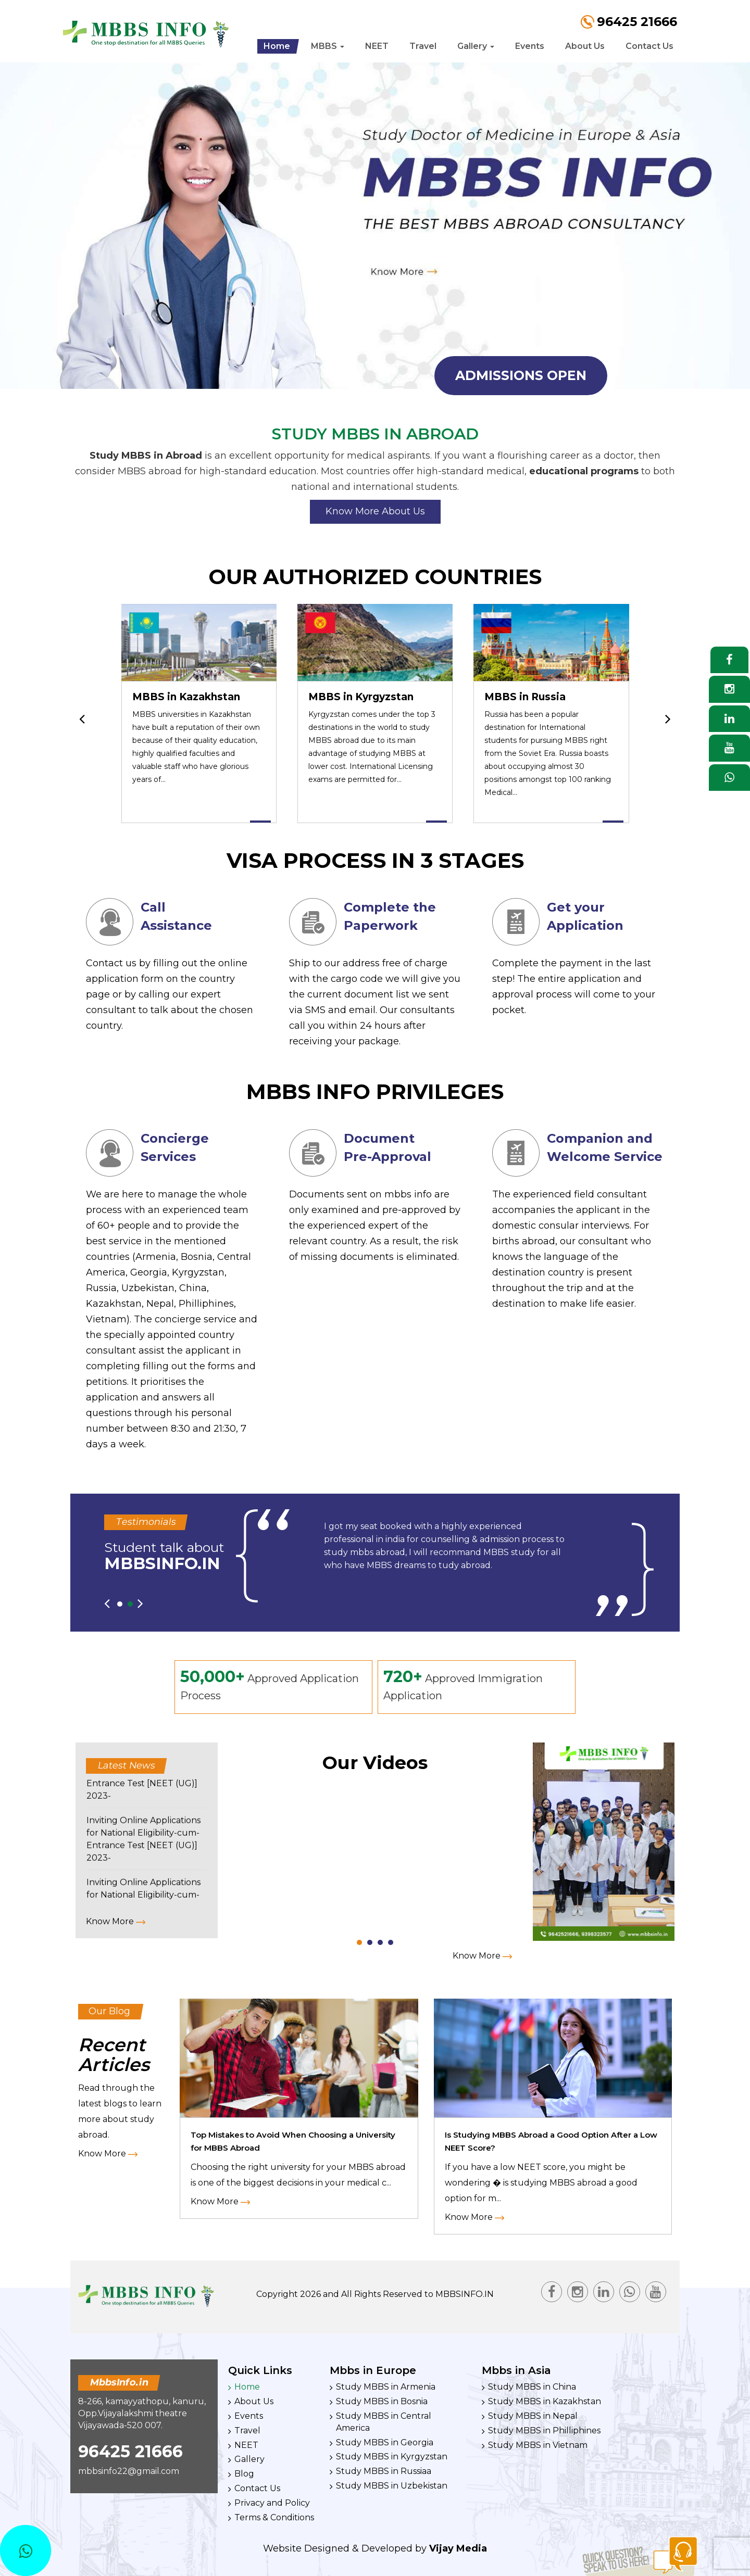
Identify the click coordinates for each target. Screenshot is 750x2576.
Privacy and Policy (272, 2503)
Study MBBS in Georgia (384, 2442)
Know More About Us (375, 511)
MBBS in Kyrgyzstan (361, 697)
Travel (422, 46)
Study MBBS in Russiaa (383, 2471)
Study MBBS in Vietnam (538, 2445)
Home (277, 46)
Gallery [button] (475, 46)
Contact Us (649, 46)
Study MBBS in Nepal (533, 2416)
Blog (244, 2474)
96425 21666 (130, 2451)
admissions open (520, 375)
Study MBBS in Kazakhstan (544, 2401)
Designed (326, 2548)
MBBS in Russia (525, 697)
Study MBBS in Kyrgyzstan (391, 2456)
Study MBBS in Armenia (385, 2387)
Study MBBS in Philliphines (544, 2430)
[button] (120, 1604)
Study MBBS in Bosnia (382, 2401)
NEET (377, 46)
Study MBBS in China (532, 2387)
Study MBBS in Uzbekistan (391, 2486)
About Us (585, 46)
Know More (115, 1921)
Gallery (249, 2459)
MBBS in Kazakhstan (186, 697)
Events (529, 46)
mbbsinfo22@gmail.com (128, 2471)
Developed (387, 2548)
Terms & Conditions (274, 2517)
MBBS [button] (327, 46)
